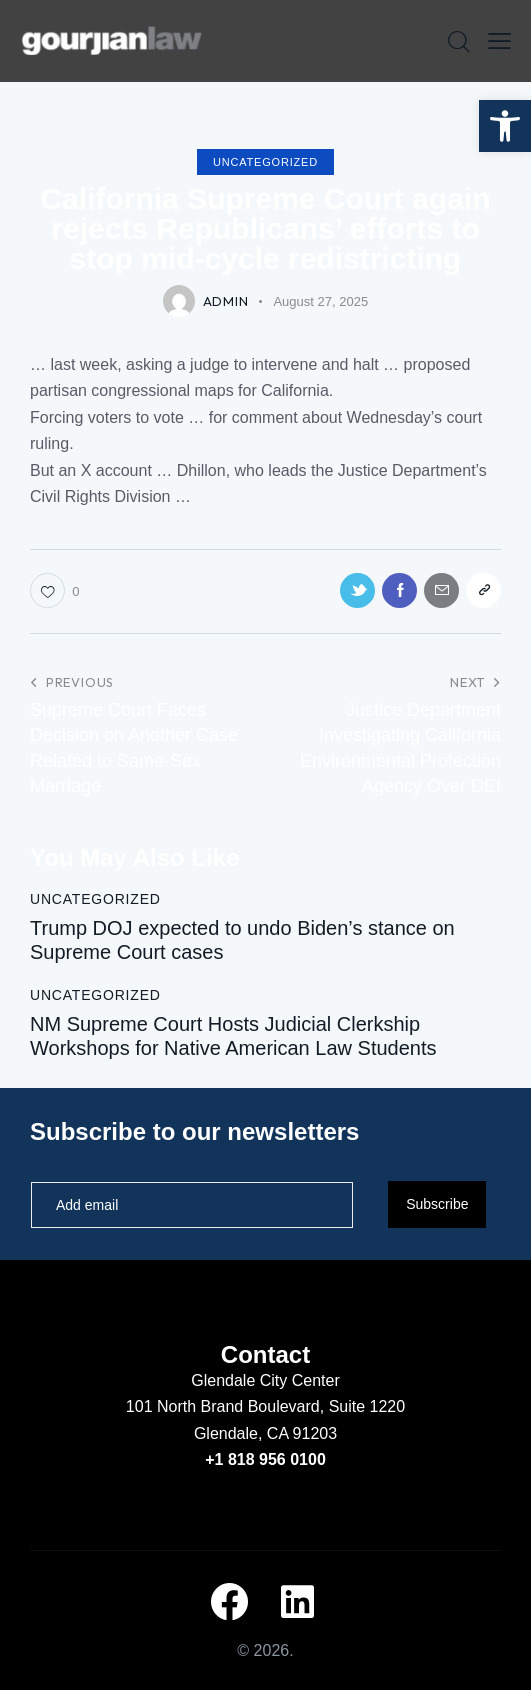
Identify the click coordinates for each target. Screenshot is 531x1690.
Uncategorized (265, 162)
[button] (505, 126)
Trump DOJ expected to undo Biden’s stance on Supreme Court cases (242, 940)
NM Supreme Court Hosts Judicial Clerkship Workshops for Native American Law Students (233, 1036)
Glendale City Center (265, 1380)
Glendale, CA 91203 (265, 1433)
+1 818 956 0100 (265, 1459)
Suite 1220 (367, 1406)
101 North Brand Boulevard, (227, 1406)
